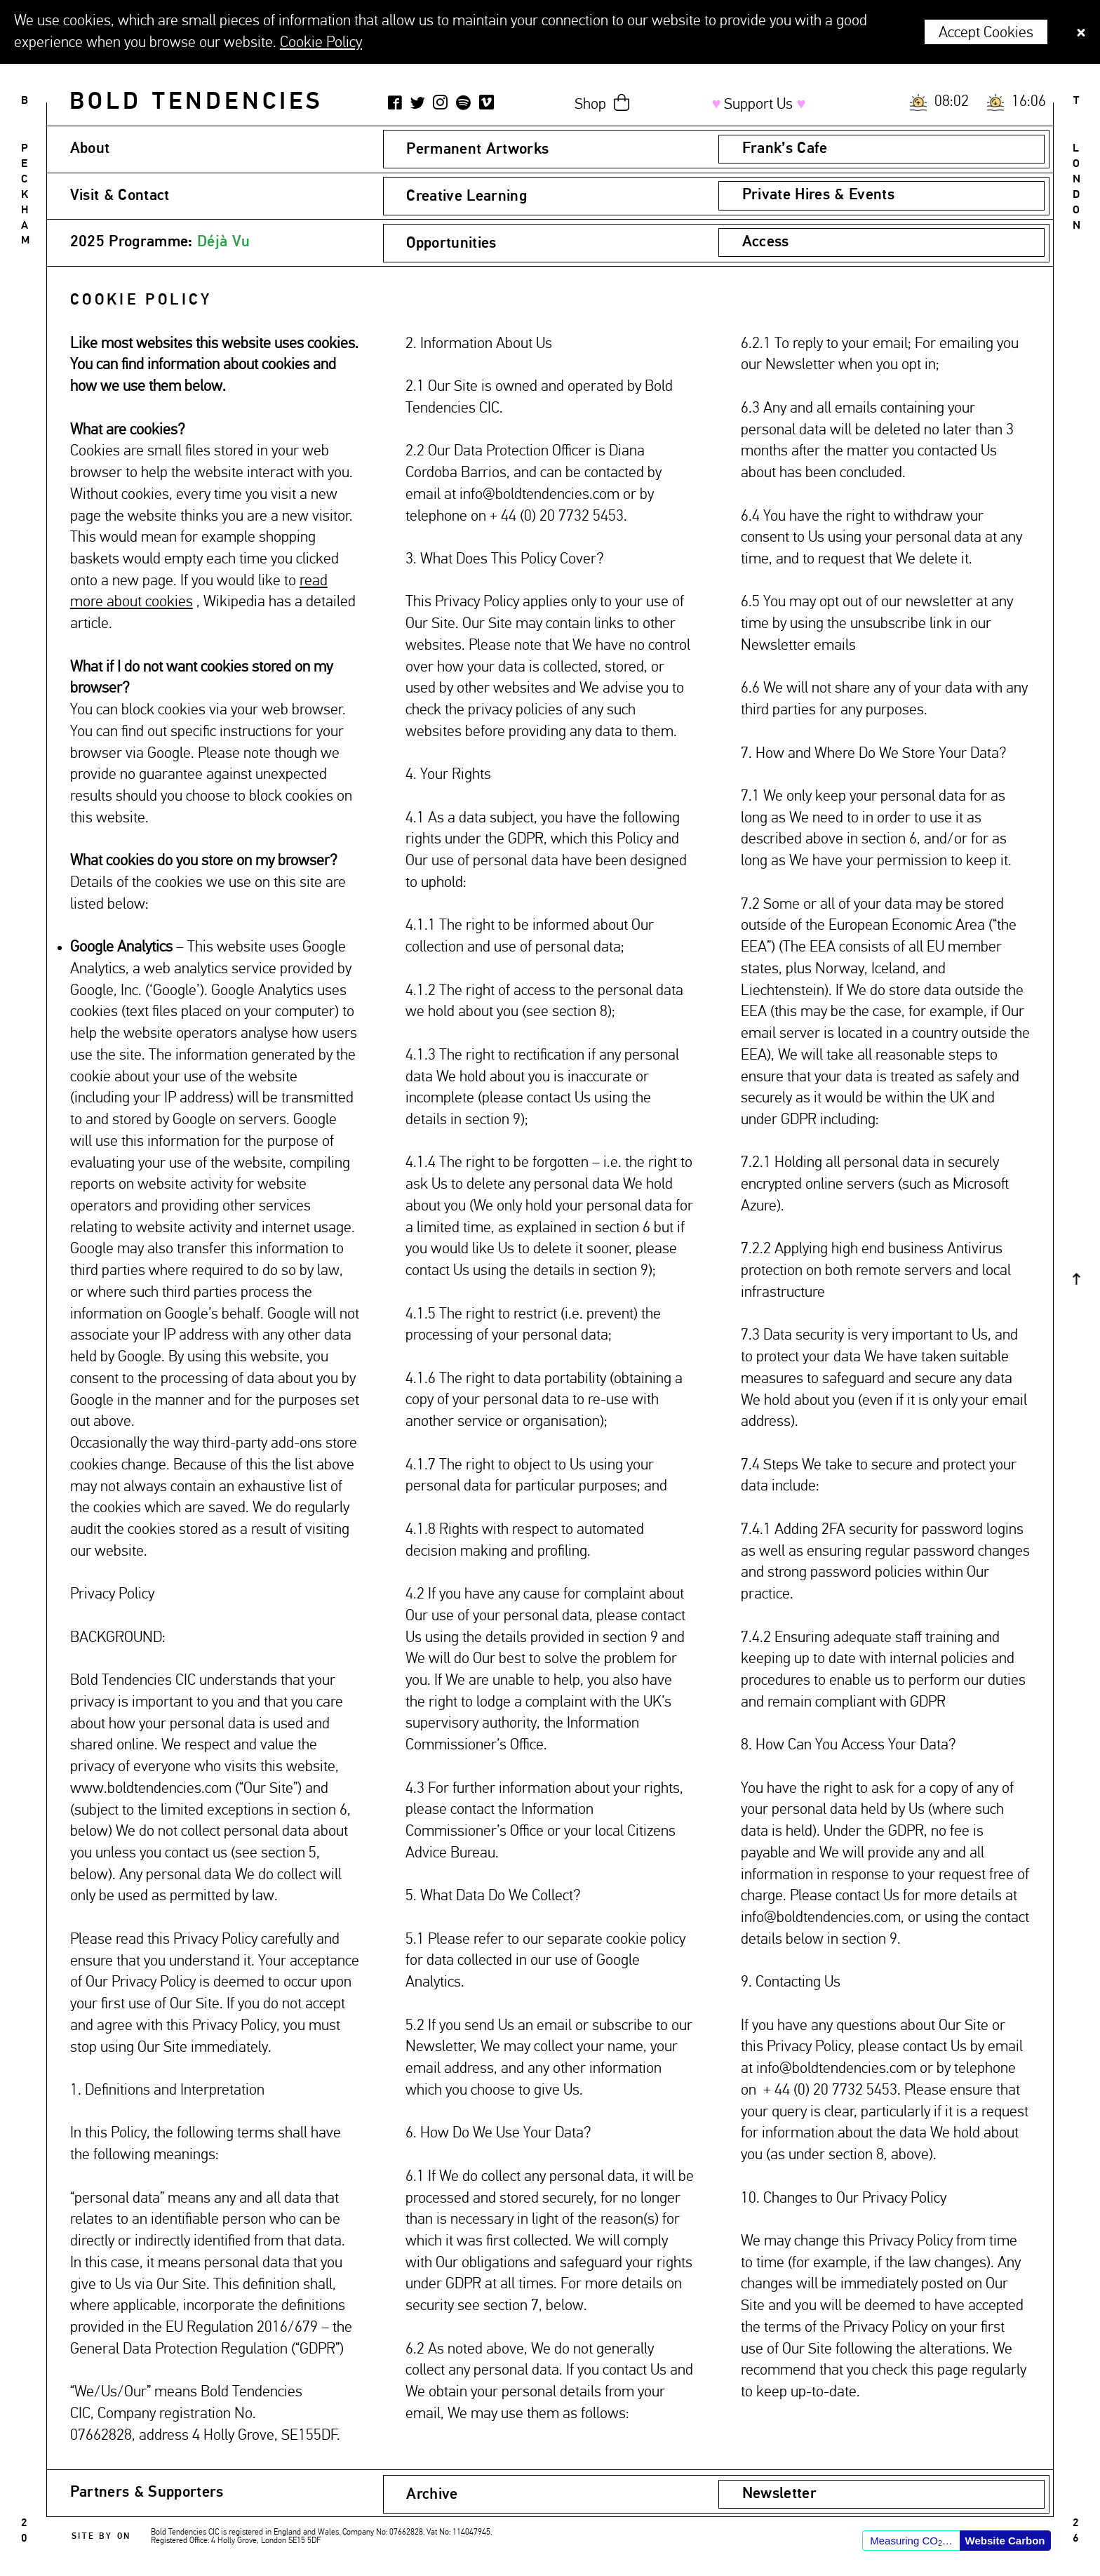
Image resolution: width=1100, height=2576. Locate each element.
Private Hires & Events (818, 195)
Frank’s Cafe (785, 148)
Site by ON (101, 2536)
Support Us (758, 104)
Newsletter (779, 2494)
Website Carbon (1005, 2541)
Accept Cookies (986, 33)
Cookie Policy (321, 43)
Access (765, 242)
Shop (590, 104)
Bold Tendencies (196, 102)
